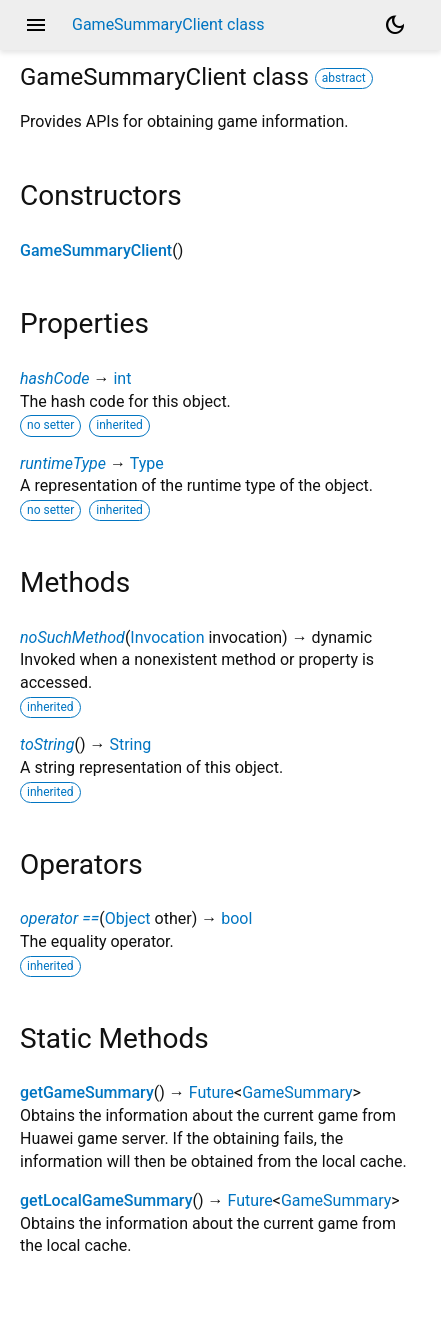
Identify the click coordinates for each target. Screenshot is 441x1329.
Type (147, 463)
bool (236, 918)
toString (47, 744)
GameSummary (297, 1092)
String (130, 744)
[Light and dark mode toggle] (395, 25)
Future (211, 1092)
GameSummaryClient (96, 250)
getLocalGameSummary (106, 1200)
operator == (59, 918)
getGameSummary (87, 1092)
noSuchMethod (72, 637)
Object (128, 918)
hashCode (54, 378)
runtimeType (63, 463)
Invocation (167, 637)
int (122, 378)
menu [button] (36, 25)
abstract (344, 78)
